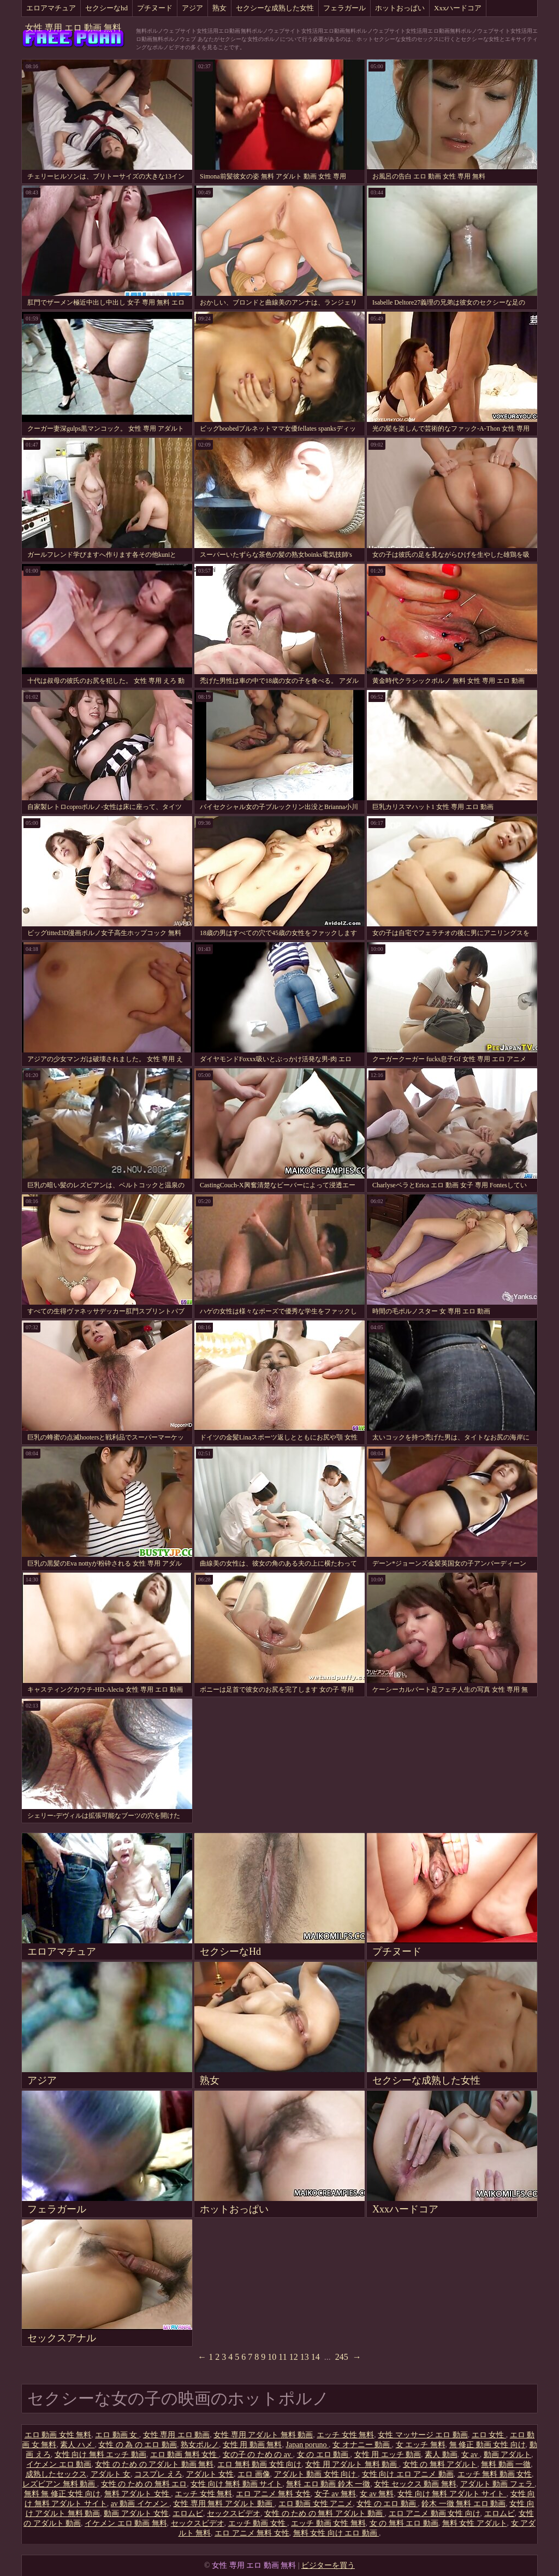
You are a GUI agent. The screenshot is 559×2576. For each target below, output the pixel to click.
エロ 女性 (489, 2435)
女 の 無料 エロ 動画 (404, 2523)
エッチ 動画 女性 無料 (328, 2523)
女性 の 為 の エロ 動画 (137, 2445)
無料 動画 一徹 (506, 2464)
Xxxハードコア (457, 8)
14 (315, 2356)
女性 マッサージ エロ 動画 (423, 2435)
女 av (470, 2454)
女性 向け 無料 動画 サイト (236, 2484)
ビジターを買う (328, 2565)
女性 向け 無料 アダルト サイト (452, 2494)
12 (293, 2356)
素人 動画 (441, 2454)
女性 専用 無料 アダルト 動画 (224, 2504)
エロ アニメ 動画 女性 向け (434, 2513)
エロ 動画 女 (117, 2435)
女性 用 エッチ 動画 (387, 2454)
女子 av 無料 (335, 2494)
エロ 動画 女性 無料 (58, 2435)
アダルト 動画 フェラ (497, 2484)
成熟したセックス (56, 2474)
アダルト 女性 (210, 2474)
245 (341, 2356)
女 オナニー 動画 (362, 2445)
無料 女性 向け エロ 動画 (336, 2533)
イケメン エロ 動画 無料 (126, 2523)
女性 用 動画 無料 (252, 2445)
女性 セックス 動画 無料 (415, 2484)
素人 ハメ (77, 2445)
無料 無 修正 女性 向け (62, 2494)
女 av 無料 (377, 2494)
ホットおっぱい (400, 8)
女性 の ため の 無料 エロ (144, 2484)
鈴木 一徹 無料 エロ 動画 (463, 2504)
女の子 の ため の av (258, 2454)
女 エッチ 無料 (420, 2445)
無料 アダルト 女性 (137, 2494)
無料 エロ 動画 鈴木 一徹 (328, 2484)
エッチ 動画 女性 (258, 2523)
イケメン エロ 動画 (58, 2464)
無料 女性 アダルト (474, 2523)
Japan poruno (307, 2445)
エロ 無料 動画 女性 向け (259, 2464)
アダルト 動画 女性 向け (316, 2474)
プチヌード (155, 8)
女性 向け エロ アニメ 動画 (408, 2474)
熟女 (219, 8)
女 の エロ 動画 (323, 2454)
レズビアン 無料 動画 (59, 2484)
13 (304, 2356)
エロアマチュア (51, 8)
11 (282, 2356)
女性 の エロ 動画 (387, 2504)
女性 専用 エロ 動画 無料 (73, 27)
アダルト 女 (111, 2474)
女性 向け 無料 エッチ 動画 (100, 2454)
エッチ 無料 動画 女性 (494, 2474)
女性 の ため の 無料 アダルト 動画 (324, 2513)
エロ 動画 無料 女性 (184, 2454)
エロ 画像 (253, 2474)
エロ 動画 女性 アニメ (315, 2504)
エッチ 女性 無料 (345, 2435)
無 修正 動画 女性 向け (487, 2445)
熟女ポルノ (200, 2445)
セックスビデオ (233, 2513)
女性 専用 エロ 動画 (176, 2435)
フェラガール (344, 8)
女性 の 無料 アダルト (440, 2464)
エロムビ (188, 2513)
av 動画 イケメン (140, 2504)
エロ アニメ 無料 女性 (273, 2494)
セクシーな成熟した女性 (275, 8)
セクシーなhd (106, 8)
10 (271, 2356)
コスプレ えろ (158, 2474)
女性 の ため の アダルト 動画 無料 (154, 2464)
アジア (192, 8)
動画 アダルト (508, 2454)
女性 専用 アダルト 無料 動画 (263, 2435)
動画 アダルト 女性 (136, 2513)
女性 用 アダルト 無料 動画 (352, 2464)
